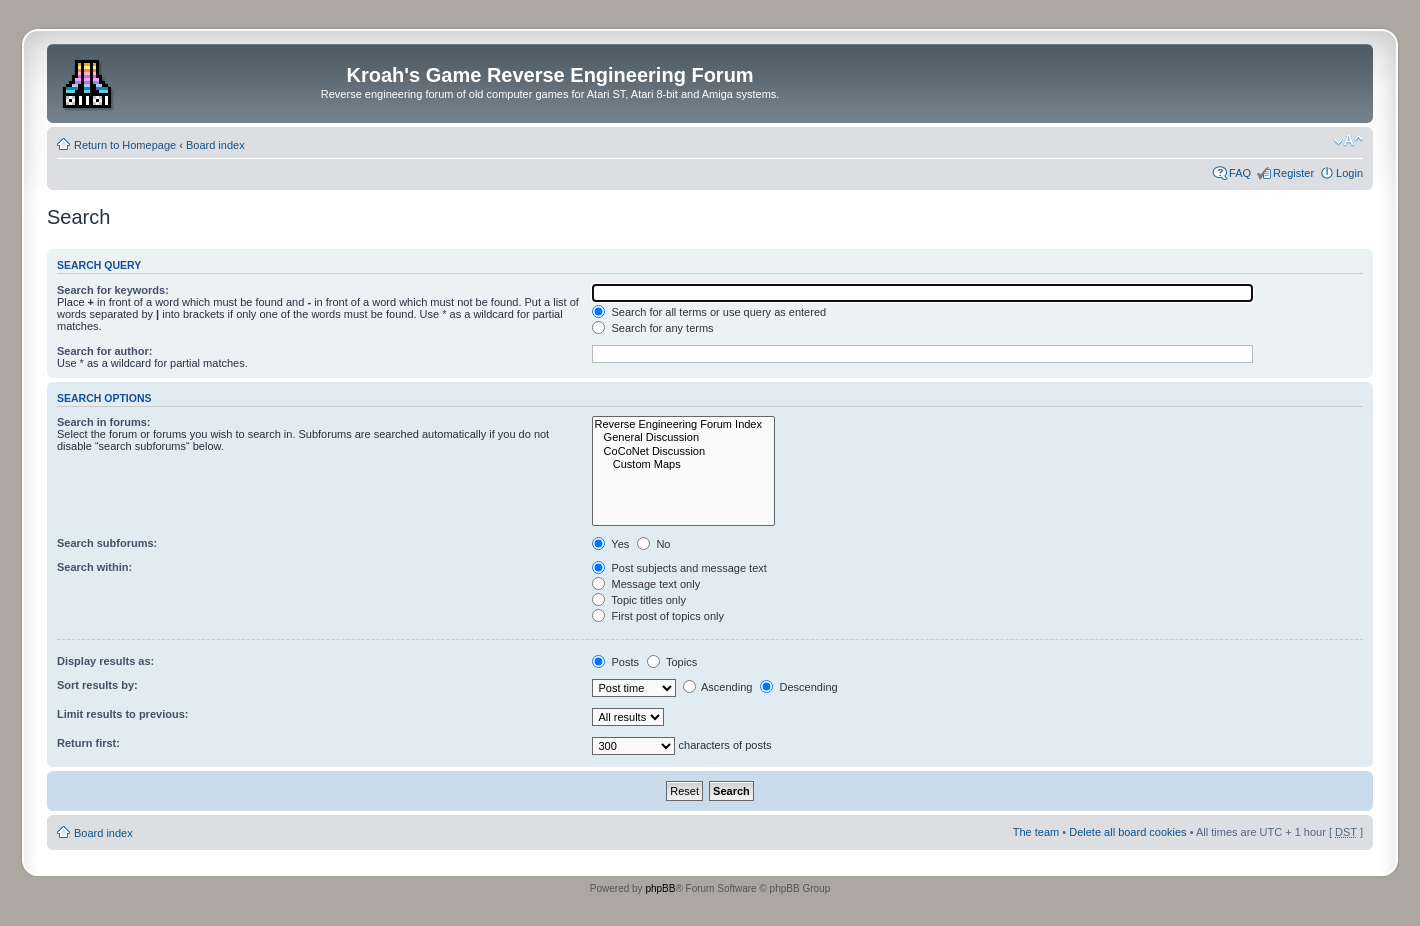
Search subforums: (107, 543)
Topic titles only (638, 600)
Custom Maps (683, 464)
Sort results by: (97, 685)
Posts (615, 662)
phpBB (660, 888)
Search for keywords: (113, 290)
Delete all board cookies (1127, 832)
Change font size (1348, 141)
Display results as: (105, 661)
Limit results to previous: (122, 714)
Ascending (718, 687)
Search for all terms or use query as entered (709, 312)
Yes (610, 544)
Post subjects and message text (679, 568)
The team (1036, 832)
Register (1293, 173)
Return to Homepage (125, 145)
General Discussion (683, 437)
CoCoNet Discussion (683, 451)
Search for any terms (652, 328)
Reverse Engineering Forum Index (683, 424)
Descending (798, 687)
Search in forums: (104, 422)
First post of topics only (658, 616)
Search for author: (104, 351)
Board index (215, 145)
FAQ (1240, 173)
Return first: (88, 743)
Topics (672, 662)
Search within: (94, 567)
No (653, 544)
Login (1349, 173)
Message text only (646, 584)
